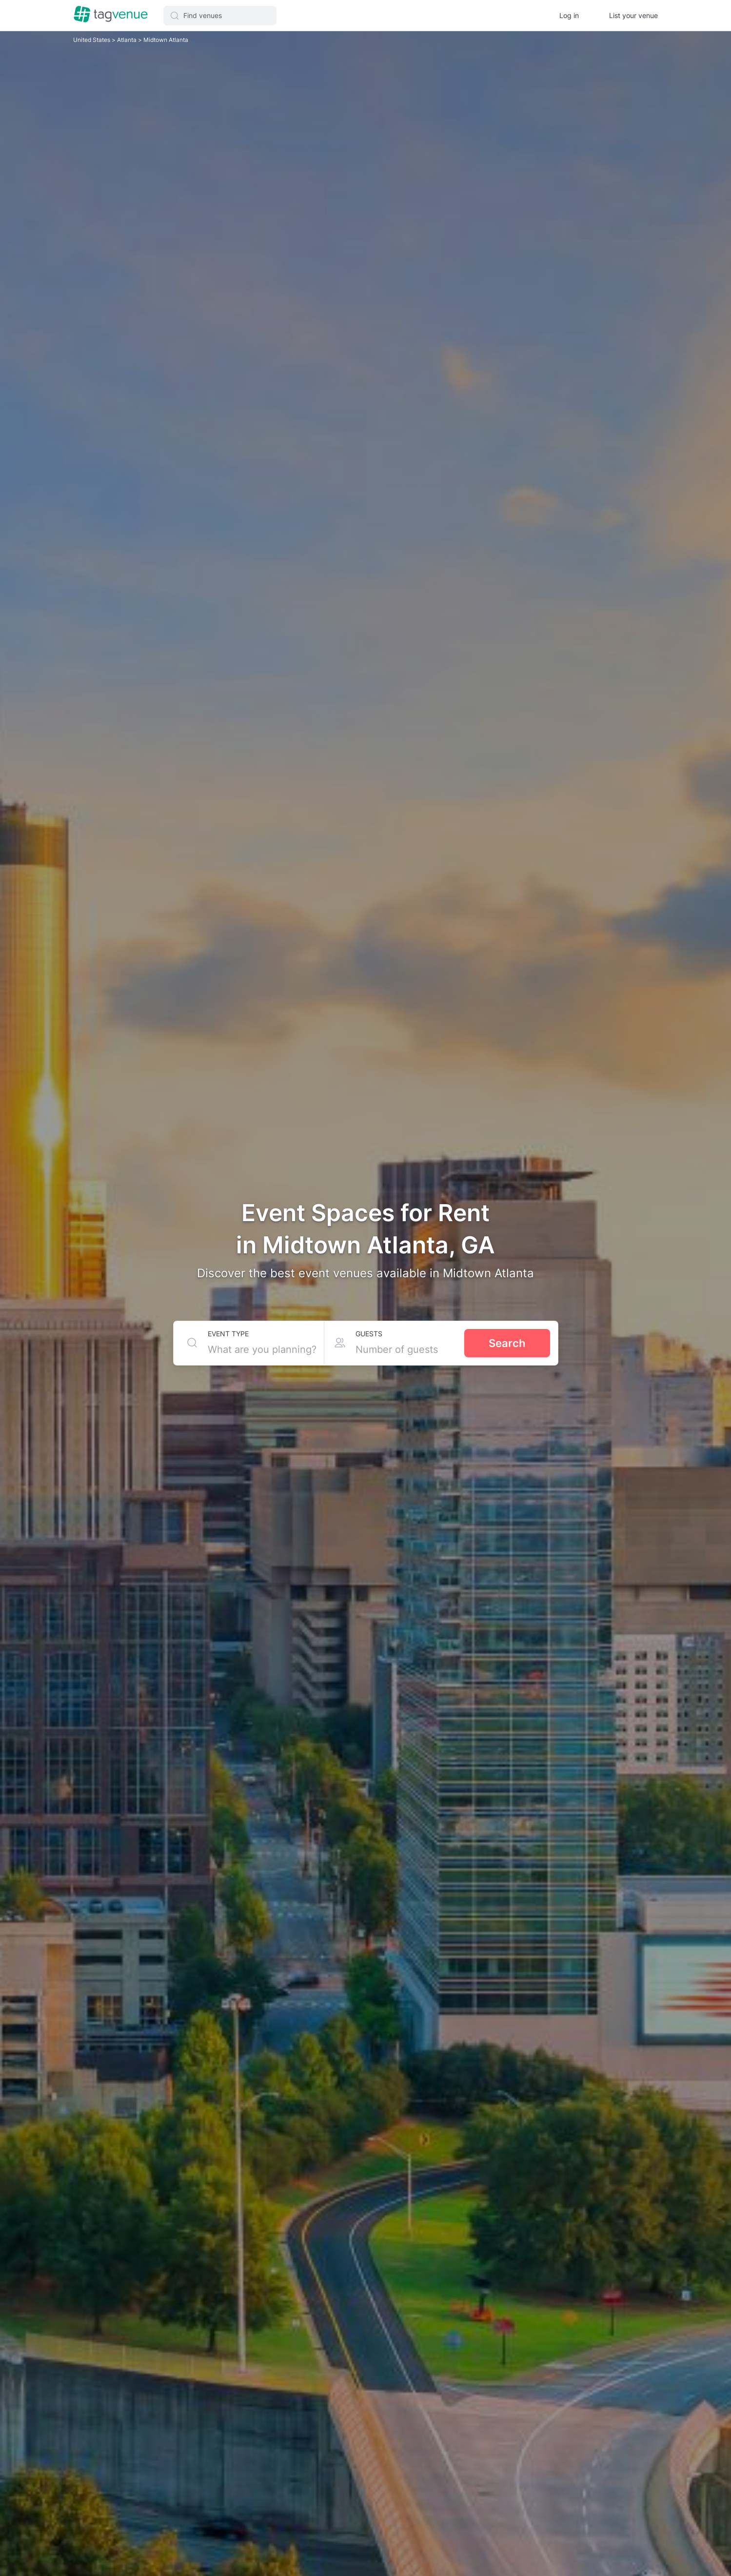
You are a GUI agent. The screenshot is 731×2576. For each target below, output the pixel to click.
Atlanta (127, 39)
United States (92, 39)
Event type (228, 1333)
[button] (220, 15)
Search (507, 1343)
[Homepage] (111, 15)
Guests (369, 1333)
